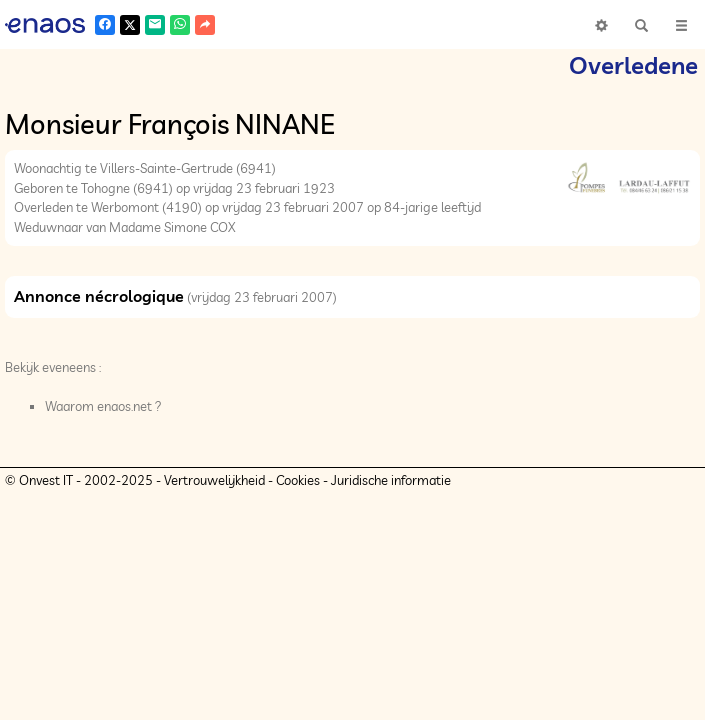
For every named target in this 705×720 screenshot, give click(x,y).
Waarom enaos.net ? (103, 406)
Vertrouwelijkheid (214, 480)
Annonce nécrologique (99, 296)
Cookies (298, 480)
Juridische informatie (391, 480)
